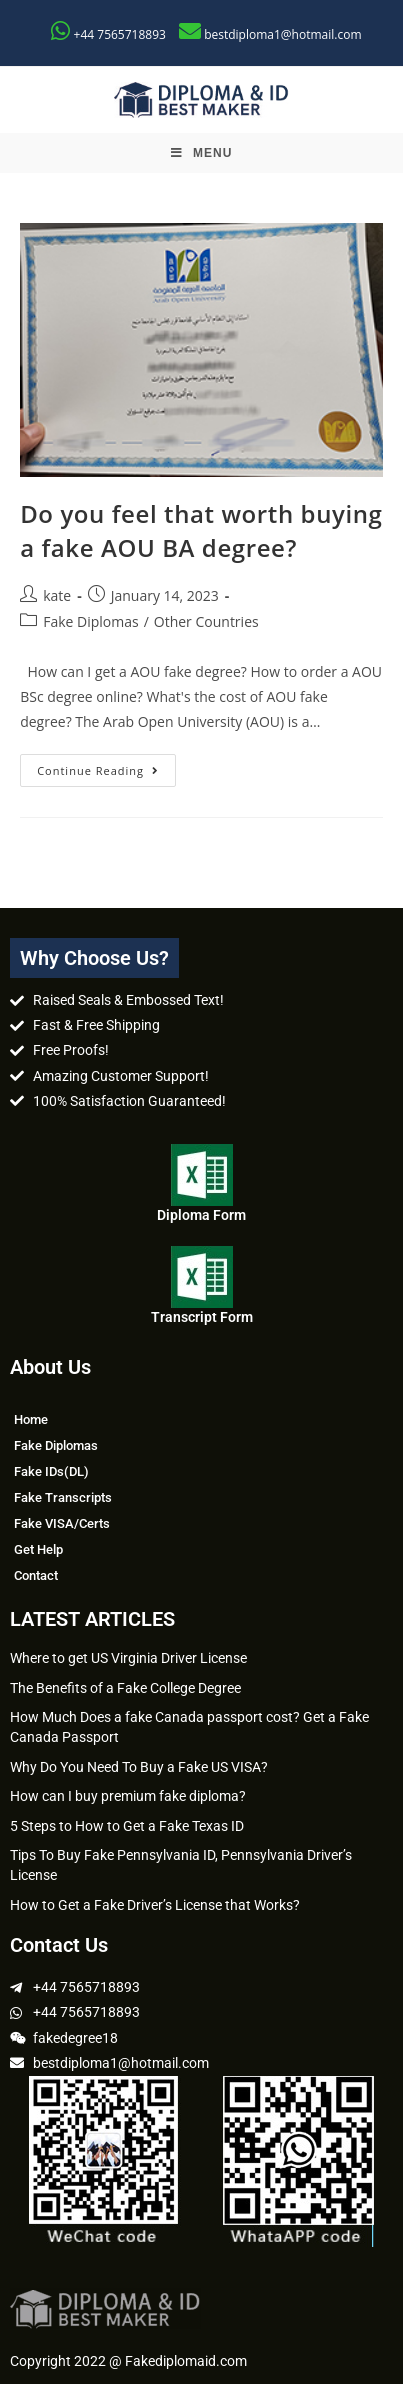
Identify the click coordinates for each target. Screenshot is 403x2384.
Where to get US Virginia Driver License (128, 1658)
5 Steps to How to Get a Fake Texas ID (127, 1826)
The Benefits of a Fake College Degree (125, 1688)
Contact (36, 1575)
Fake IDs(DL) (51, 1471)
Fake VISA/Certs (62, 1523)
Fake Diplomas (90, 621)
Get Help (38, 1549)
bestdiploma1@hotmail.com (282, 34)
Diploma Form (201, 1215)
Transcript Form (202, 1317)
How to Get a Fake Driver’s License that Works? (155, 1905)
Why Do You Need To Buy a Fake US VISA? (139, 1767)
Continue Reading (106, 766)
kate (57, 595)
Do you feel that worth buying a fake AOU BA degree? (201, 530)
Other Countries (206, 621)
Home (31, 1419)
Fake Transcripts (63, 1497)
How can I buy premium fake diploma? (128, 1796)
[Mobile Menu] (202, 153)
